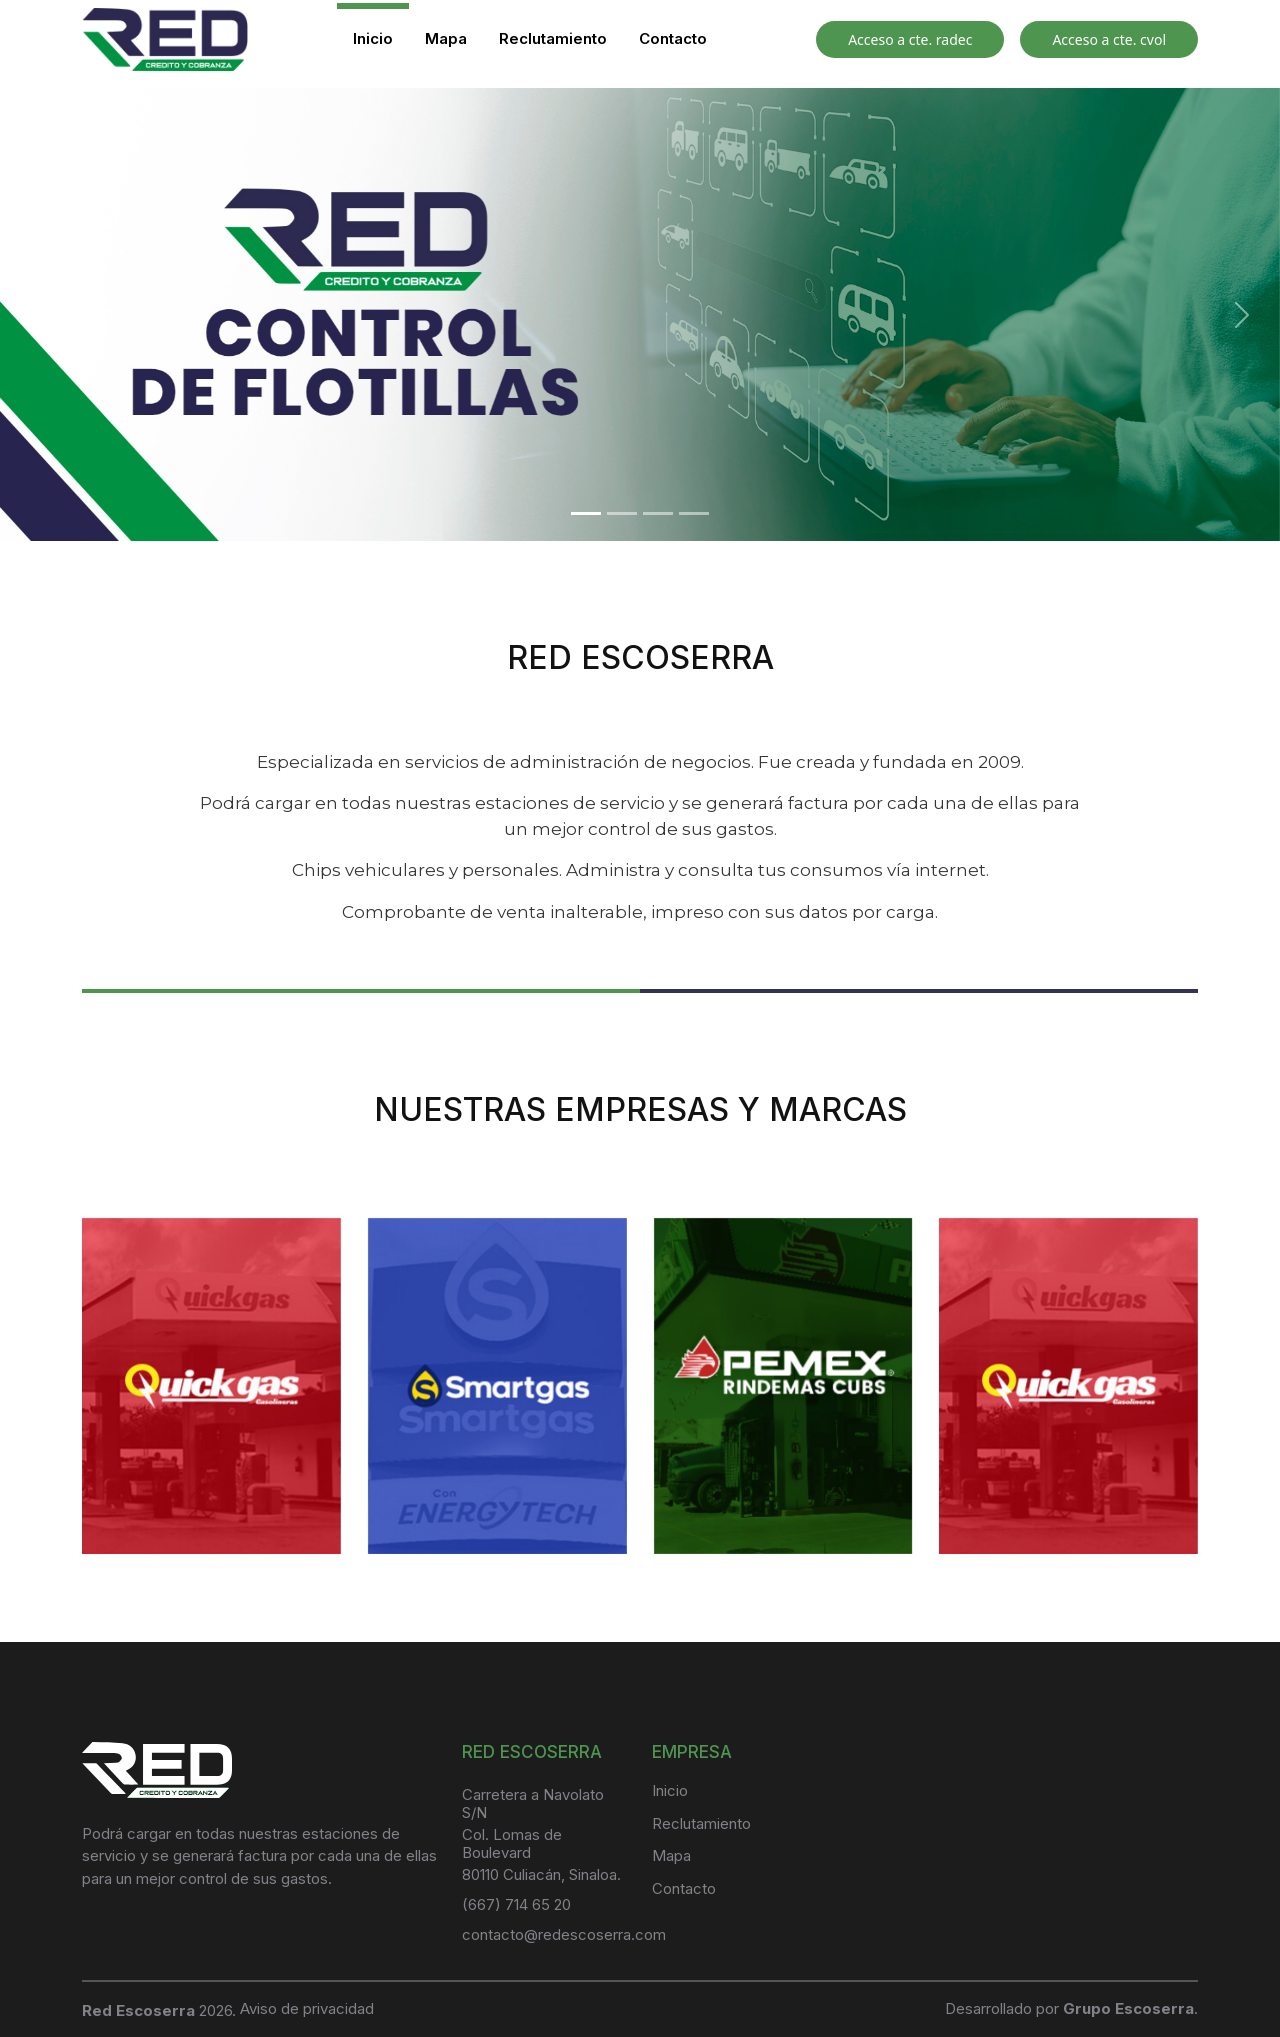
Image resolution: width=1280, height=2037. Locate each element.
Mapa (446, 38)
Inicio (373, 38)
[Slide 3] (658, 513)
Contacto (673, 38)
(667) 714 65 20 (516, 1904)
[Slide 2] (622, 513)
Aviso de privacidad (307, 2008)
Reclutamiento (553, 38)
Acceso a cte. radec (910, 39)
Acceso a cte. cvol (1109, 39)
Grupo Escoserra (1128, 2008)
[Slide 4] (694, 513)
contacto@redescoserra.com (564, 1934)
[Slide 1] (586, 513)
